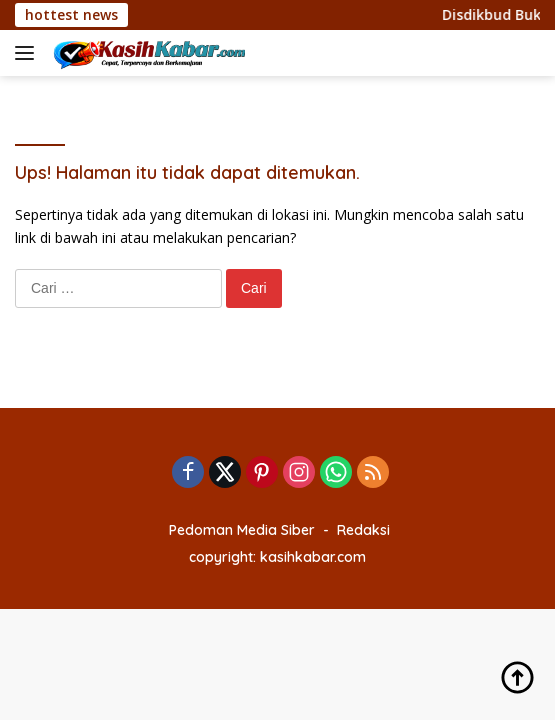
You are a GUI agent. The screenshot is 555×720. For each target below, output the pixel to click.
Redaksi (363, 530)
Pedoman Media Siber (242, 530)
